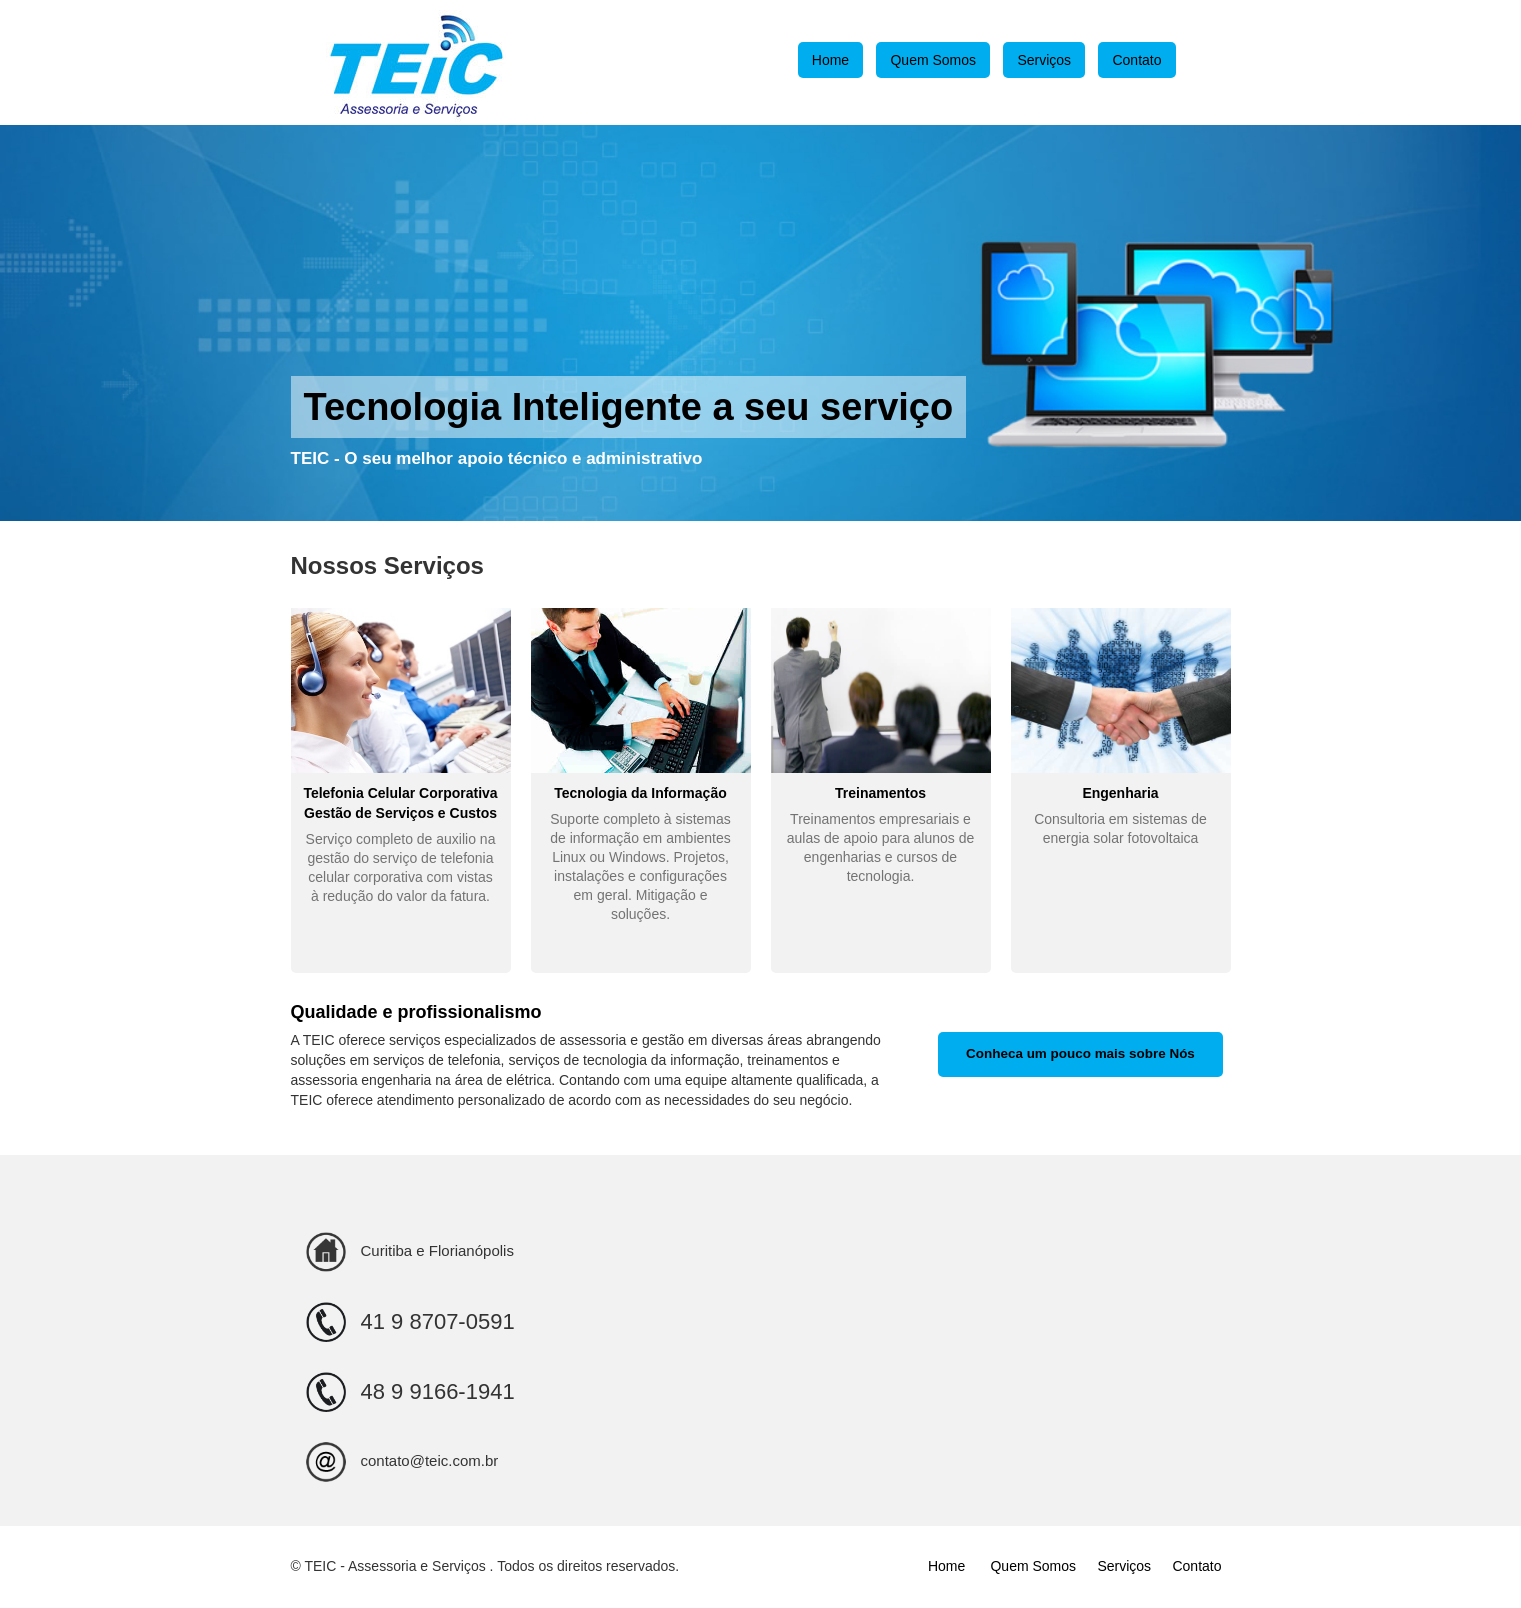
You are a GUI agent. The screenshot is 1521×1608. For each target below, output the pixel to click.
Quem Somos (933, 60)
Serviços (1044, 60)
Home (830, 60)
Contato (1136, 60)
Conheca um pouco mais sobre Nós (1080, 1053)
